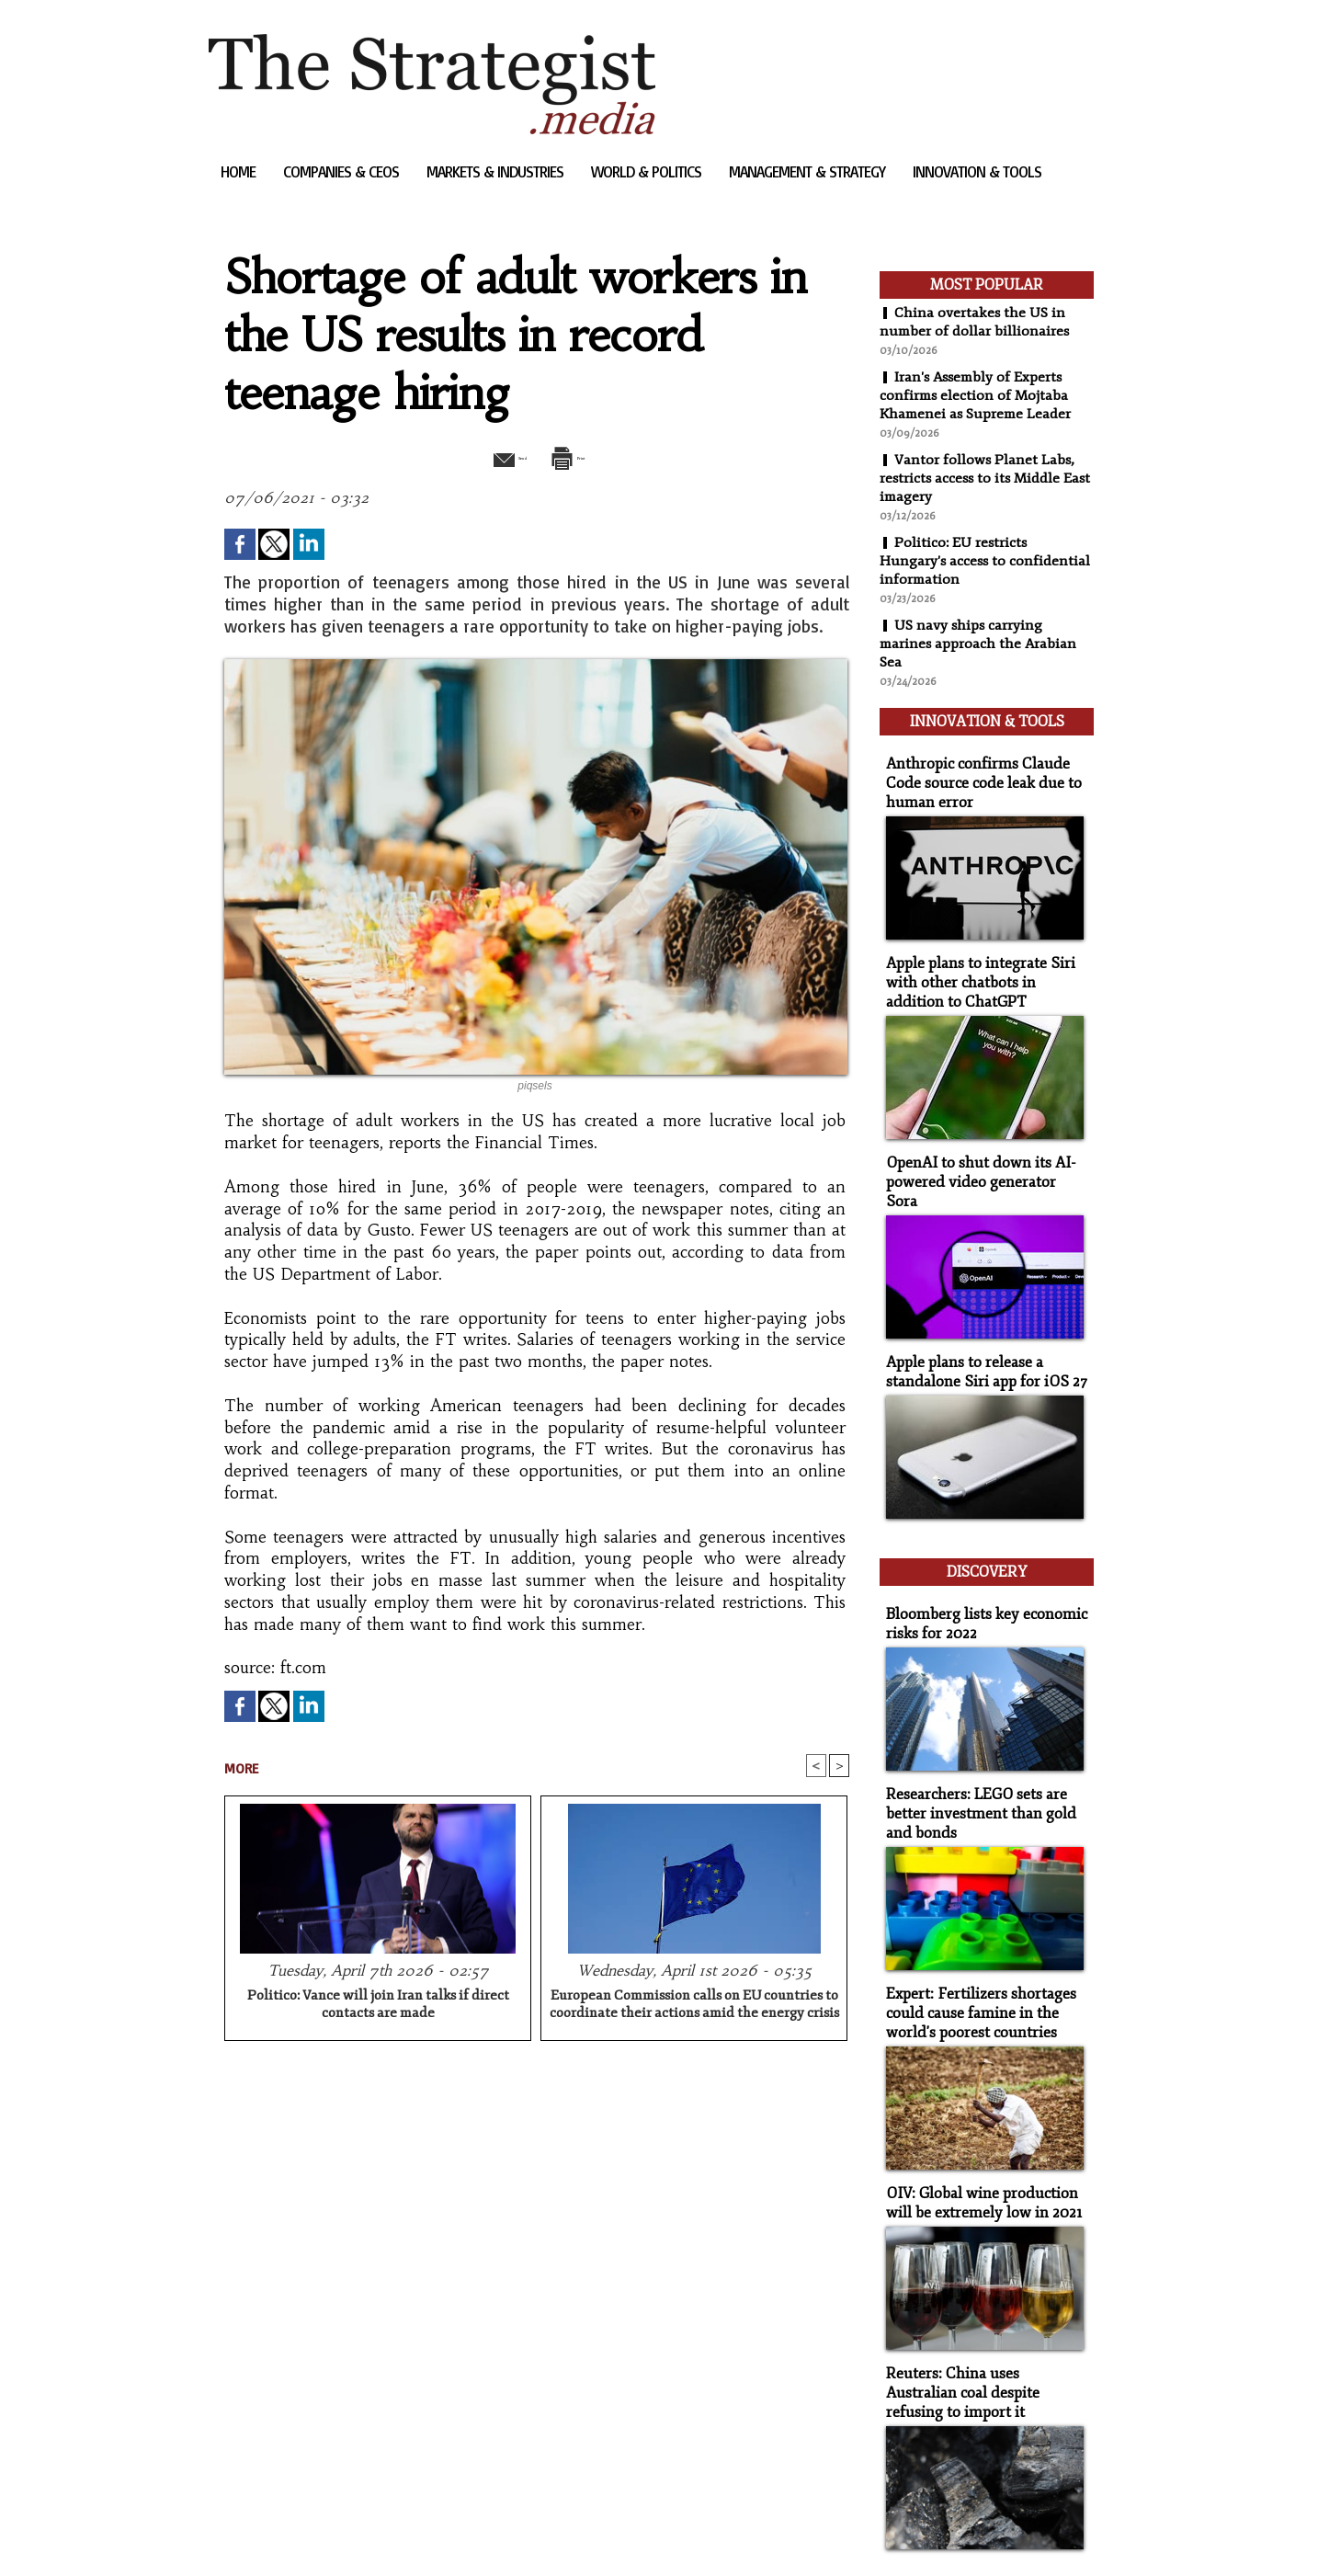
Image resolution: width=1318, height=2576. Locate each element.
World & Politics (648, 171)
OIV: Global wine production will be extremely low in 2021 (977, 2131)
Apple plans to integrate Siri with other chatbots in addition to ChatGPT (983, 966)
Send (491, 456)
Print (583, 456)
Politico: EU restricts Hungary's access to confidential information (986, 560)
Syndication (320, 2534)
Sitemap (240, 2534)
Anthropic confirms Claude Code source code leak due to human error (975, 772)
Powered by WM (405, 2534)
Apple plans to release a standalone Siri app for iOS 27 (978, 1327)
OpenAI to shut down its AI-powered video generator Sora (980, 1151)
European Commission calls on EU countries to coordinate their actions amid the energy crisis (694, 2006)
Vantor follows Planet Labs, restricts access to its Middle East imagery (978, 478)
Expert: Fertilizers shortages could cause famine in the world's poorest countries (973, 1947)
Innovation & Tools (977, 171)
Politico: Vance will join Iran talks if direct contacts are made (378, 2006)
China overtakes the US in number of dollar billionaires (976, 321)
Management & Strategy (809, 171)
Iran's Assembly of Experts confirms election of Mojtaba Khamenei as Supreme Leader (978, 395)
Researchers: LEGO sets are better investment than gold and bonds (974, 1753)
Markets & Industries (496, 171)
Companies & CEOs (343, 171)
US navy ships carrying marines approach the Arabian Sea (980, 643)
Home (240, 171)
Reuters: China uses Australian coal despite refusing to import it (982, 2317)
